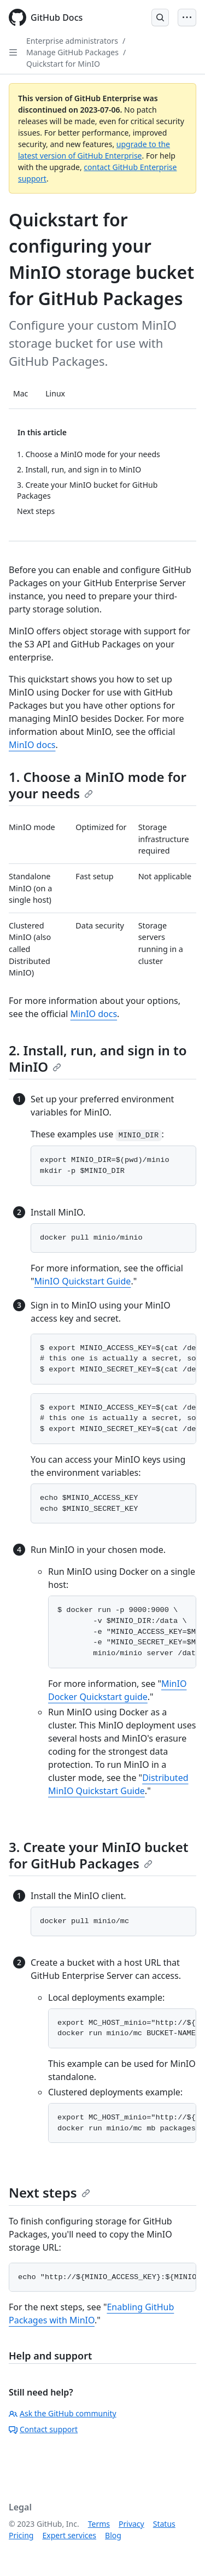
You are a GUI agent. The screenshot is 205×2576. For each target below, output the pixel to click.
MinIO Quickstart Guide (82, 1281)
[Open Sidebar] (13, 52)
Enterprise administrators (72, 41)
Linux (55, 393)
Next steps (49, 2192)
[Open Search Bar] (160, 17)
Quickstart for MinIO (63, 64)
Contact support (43, 2429)
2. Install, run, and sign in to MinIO (98, 1058)
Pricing (21, 2535)
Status (164, 2524)
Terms (99, 2524)
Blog (113, 2535)
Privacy (131, 2524)
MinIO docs (32, 745)
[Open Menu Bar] (187, 17)
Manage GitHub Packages (72, 52)
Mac (20, 393)
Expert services (69, 2535)
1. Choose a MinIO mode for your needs (97, 785)
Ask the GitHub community (62, 2413)
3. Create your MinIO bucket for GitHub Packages (99, 1855)
